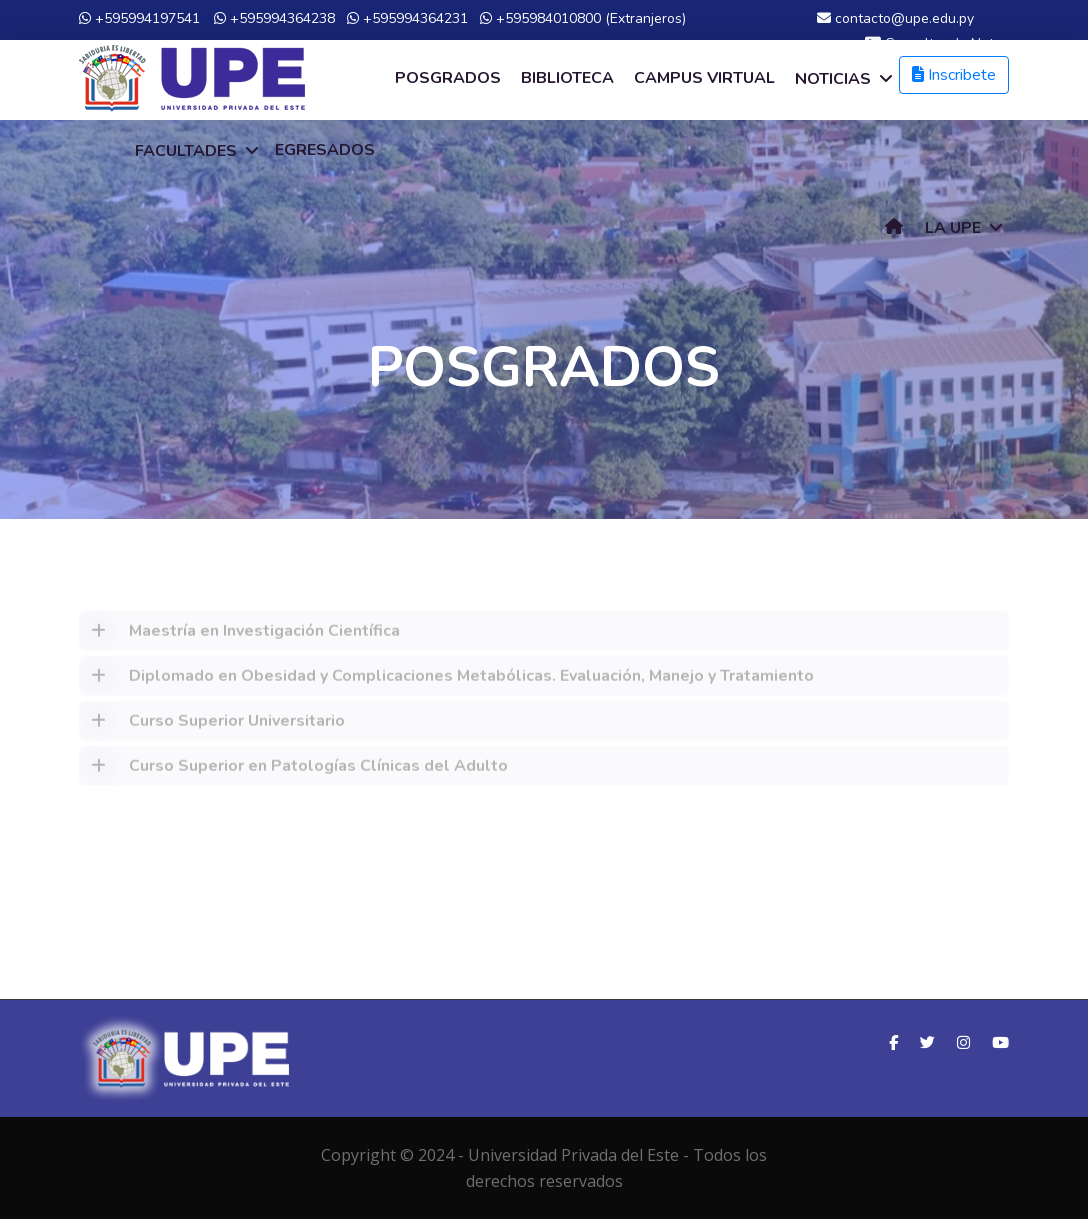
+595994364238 (274, 18)
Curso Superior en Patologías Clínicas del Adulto (293, 772)
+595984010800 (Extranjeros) (583, 18)
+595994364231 (407, 18)
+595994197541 (139, 18)
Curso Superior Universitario (212, 727)
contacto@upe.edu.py (895, 18)
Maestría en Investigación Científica (239, 637)
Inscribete (954, 75)
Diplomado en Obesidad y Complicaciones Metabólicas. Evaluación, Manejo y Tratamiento (446, 682)
